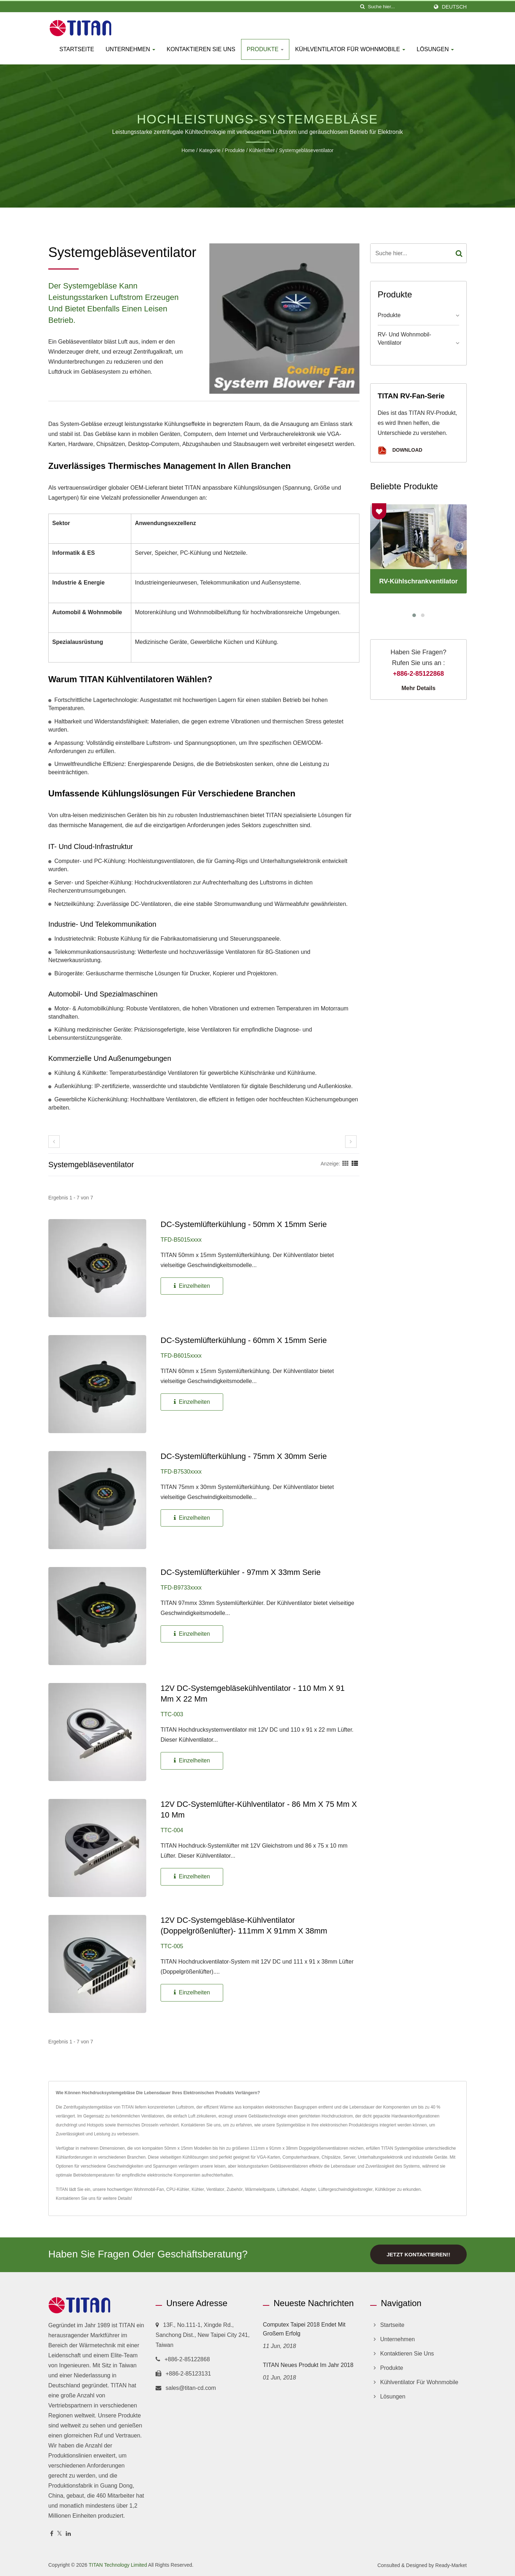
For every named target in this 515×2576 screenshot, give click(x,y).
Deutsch (454, 7)
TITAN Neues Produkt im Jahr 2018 (308, 2364)
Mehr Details (418, 688)
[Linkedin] (68, 2533)
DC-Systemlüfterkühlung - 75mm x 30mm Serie (244, 1456)
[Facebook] (51, 2533)
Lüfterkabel (287, 2189)
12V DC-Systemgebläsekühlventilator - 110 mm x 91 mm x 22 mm (253, 1693)
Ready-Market (451, 2564)
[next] (351, 1141)
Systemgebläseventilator (306, 150)
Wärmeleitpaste (260, 2189)
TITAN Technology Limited (118, 2564)
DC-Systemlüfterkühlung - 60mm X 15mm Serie (244, 1340)
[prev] (54, 1141)
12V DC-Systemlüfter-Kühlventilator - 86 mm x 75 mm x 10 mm (259, 1809)
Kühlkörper (385, 2189)
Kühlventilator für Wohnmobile (350, 49)
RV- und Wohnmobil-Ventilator (404, 338)
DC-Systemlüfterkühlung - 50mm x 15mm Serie (244, 1224)
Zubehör (235, 2189)
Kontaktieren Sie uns (201, 49)
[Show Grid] (345, 1163)
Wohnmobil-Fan (149, 2189)
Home (188, 150)
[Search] (398, 6)
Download (400, 450)
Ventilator (215, 2189)
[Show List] (354, 1163)
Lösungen (435, 49)
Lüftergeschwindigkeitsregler (345, 2189)
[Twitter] (59, 2533)
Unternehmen (130, 49)
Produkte (265, 49)
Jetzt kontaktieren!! (418, 2254)
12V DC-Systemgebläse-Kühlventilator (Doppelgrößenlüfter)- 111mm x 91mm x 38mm (244, 1925)
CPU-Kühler (177, 2189)
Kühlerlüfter (262, 150)
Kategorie (210, 150)
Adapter (308, 2189)
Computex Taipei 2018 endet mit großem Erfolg (304, 2328)
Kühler (198, 2189)
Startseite (76, 49)
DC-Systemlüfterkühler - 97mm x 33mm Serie (240, 1572)
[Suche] (362, 6)
